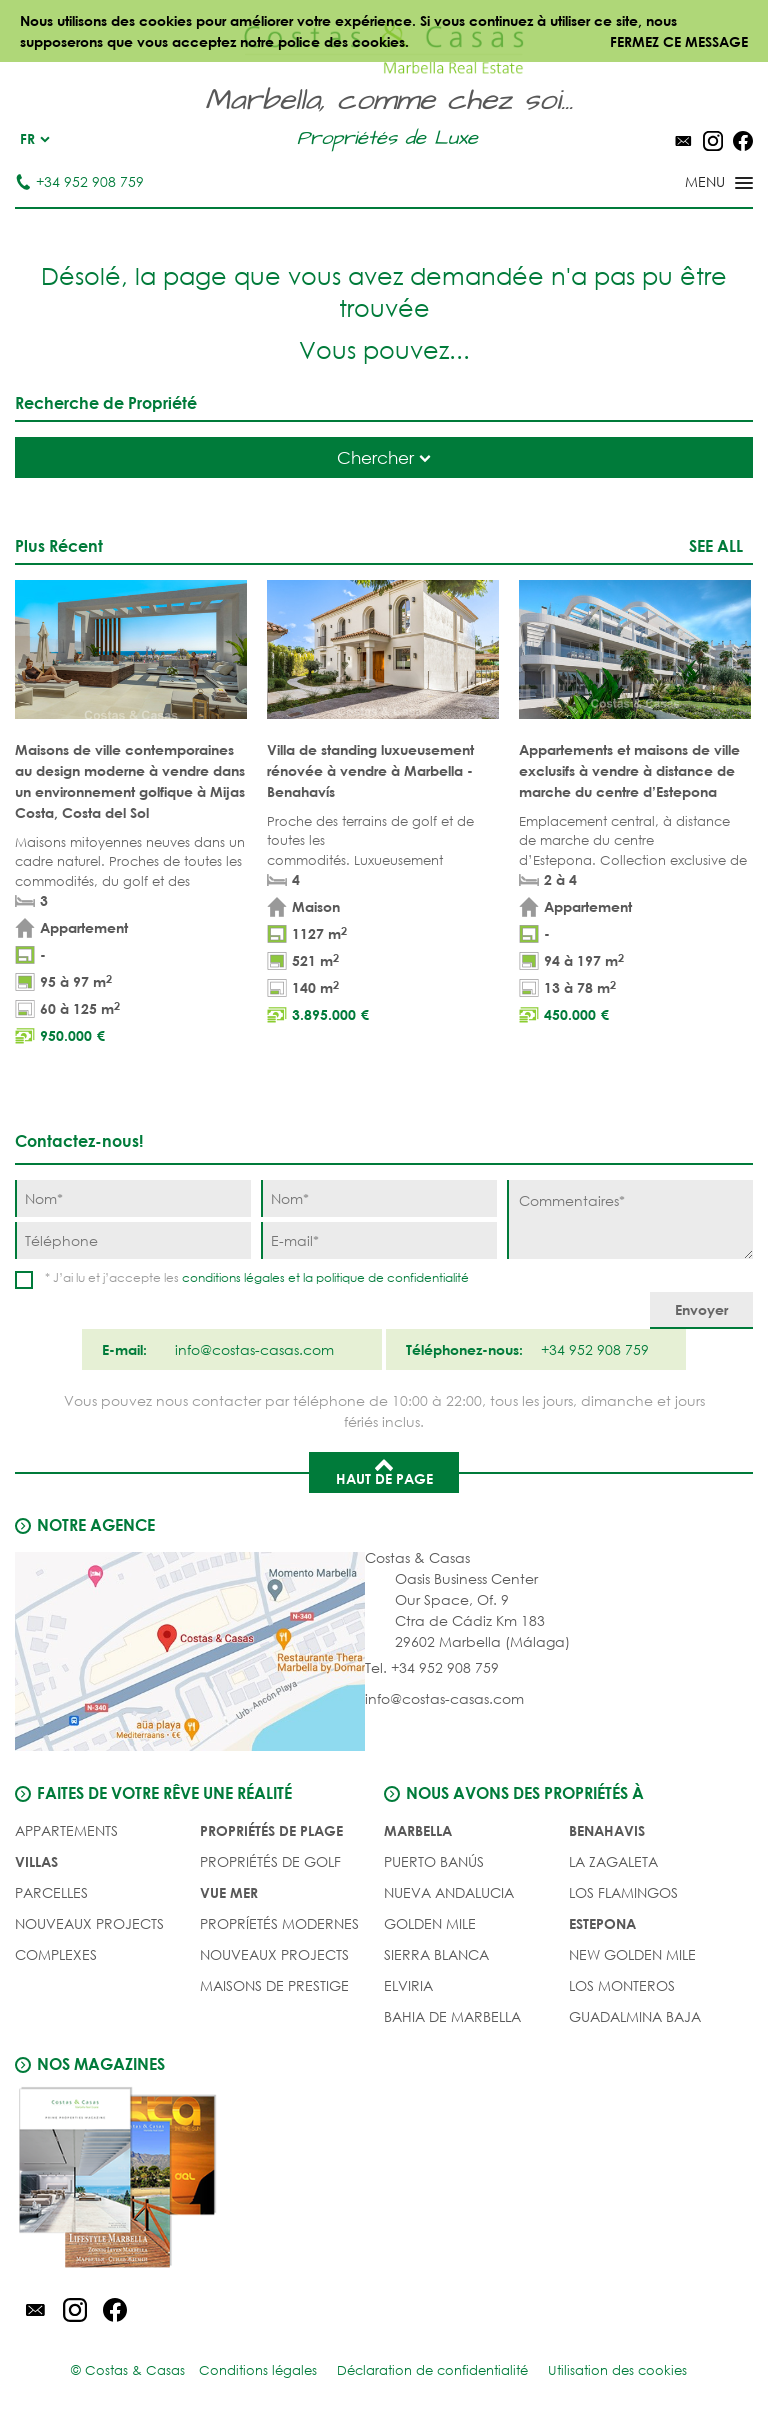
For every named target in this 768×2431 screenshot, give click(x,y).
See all (716, 545)
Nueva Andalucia (449, 1892)
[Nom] (133, 1198)
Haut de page (384, 1471)
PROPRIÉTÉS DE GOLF (270, 1861)
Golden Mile (430, 1923)
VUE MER (229, 1892)
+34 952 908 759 (79, 181)
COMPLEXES (56, 1954)
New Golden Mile (632, 1954)
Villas (36, 1861)
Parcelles (51, 1892)
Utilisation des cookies (617, 2370)
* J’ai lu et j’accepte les (257, 1277)
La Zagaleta (613, 1861)
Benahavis (607, 1830)
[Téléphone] (133, 1240)
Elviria (408, 1985)
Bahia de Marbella (452, 2016)
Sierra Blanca (436, 1954)
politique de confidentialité (392, 1277)
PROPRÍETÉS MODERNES (279, 1923)
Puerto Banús (434, 1861)
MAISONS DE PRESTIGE (274, 1985)
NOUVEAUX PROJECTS (89, 1923)
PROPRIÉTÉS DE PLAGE (271, 1830)
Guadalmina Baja (635, 2016)
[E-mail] (379, 1240)
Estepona (602, 1923)
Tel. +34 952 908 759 (432, 1667)
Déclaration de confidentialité (432, 2370)
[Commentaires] (630, 1219)
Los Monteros (622, 1985)
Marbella (418, 1830)
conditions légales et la (249, 1277)
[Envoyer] (701, 1310)
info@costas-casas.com (444, 1698)
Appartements (66, 1830)
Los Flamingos (623, 1892)
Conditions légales (258, 2370)
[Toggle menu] (693, 184)
